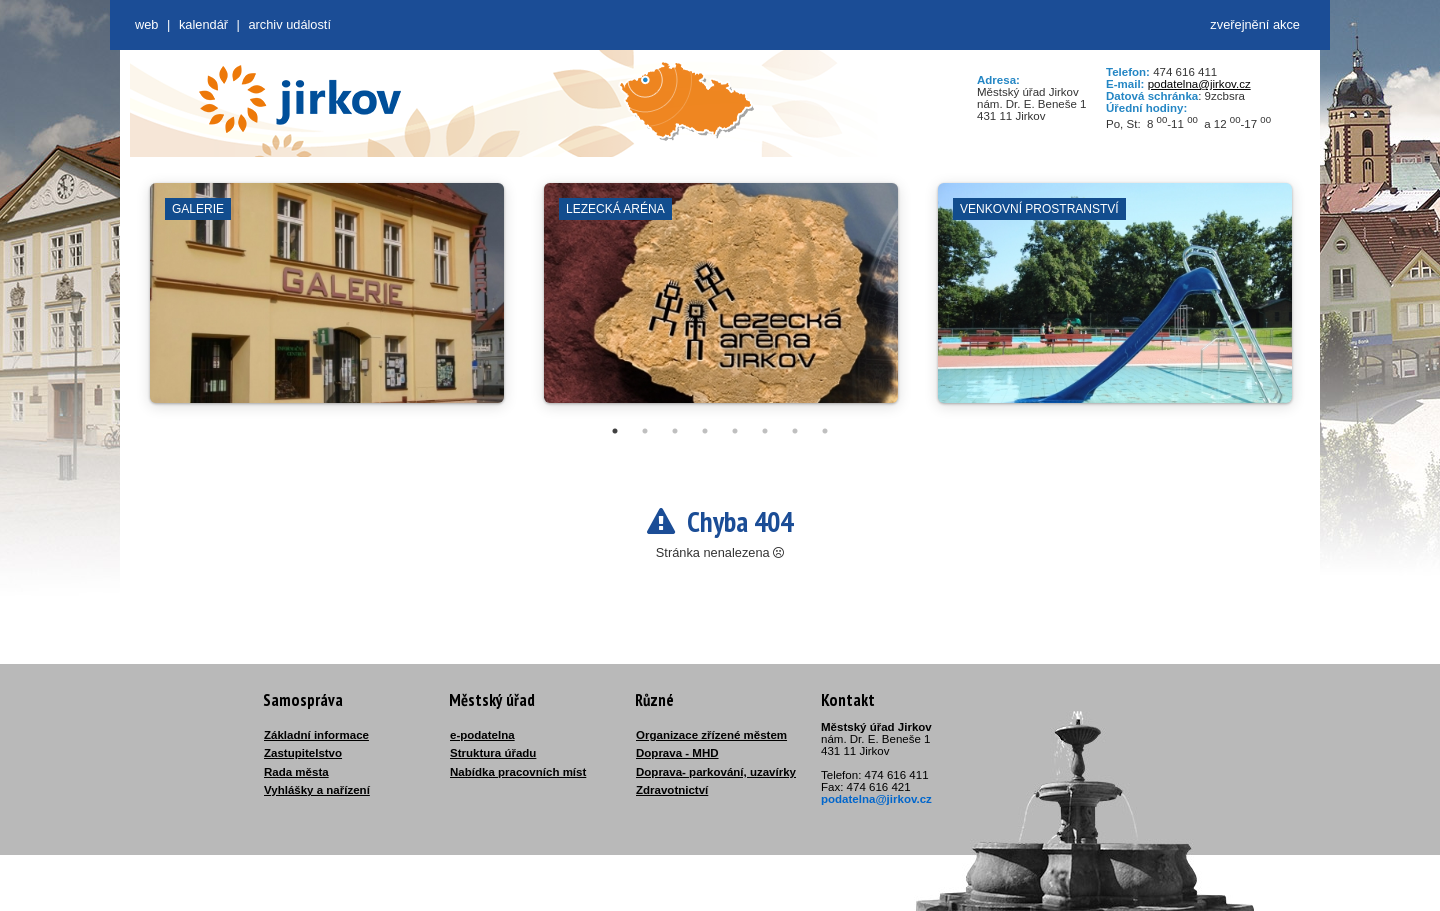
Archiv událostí (289, 24)
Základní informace (316, 735)
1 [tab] (615, 431)
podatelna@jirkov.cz (1199, 84)
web (146, 24)
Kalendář (203, 24)
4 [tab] (705, 431)
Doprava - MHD (677, 753)
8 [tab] (825, 431)
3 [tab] (675, 431)
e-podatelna (482, 735)
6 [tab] (765, 431)
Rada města (296, 772)
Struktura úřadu (493, 753)
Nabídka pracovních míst (518, 772)
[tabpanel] (327, 303)
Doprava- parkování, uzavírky (716, 772)
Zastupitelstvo (303, 753)
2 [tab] (645, 431)
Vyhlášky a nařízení (317, 790)
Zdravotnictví (672, 790)
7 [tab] (795, 431)
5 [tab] (735, 431)
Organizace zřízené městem (711, 735)
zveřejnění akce (1255, 24)
